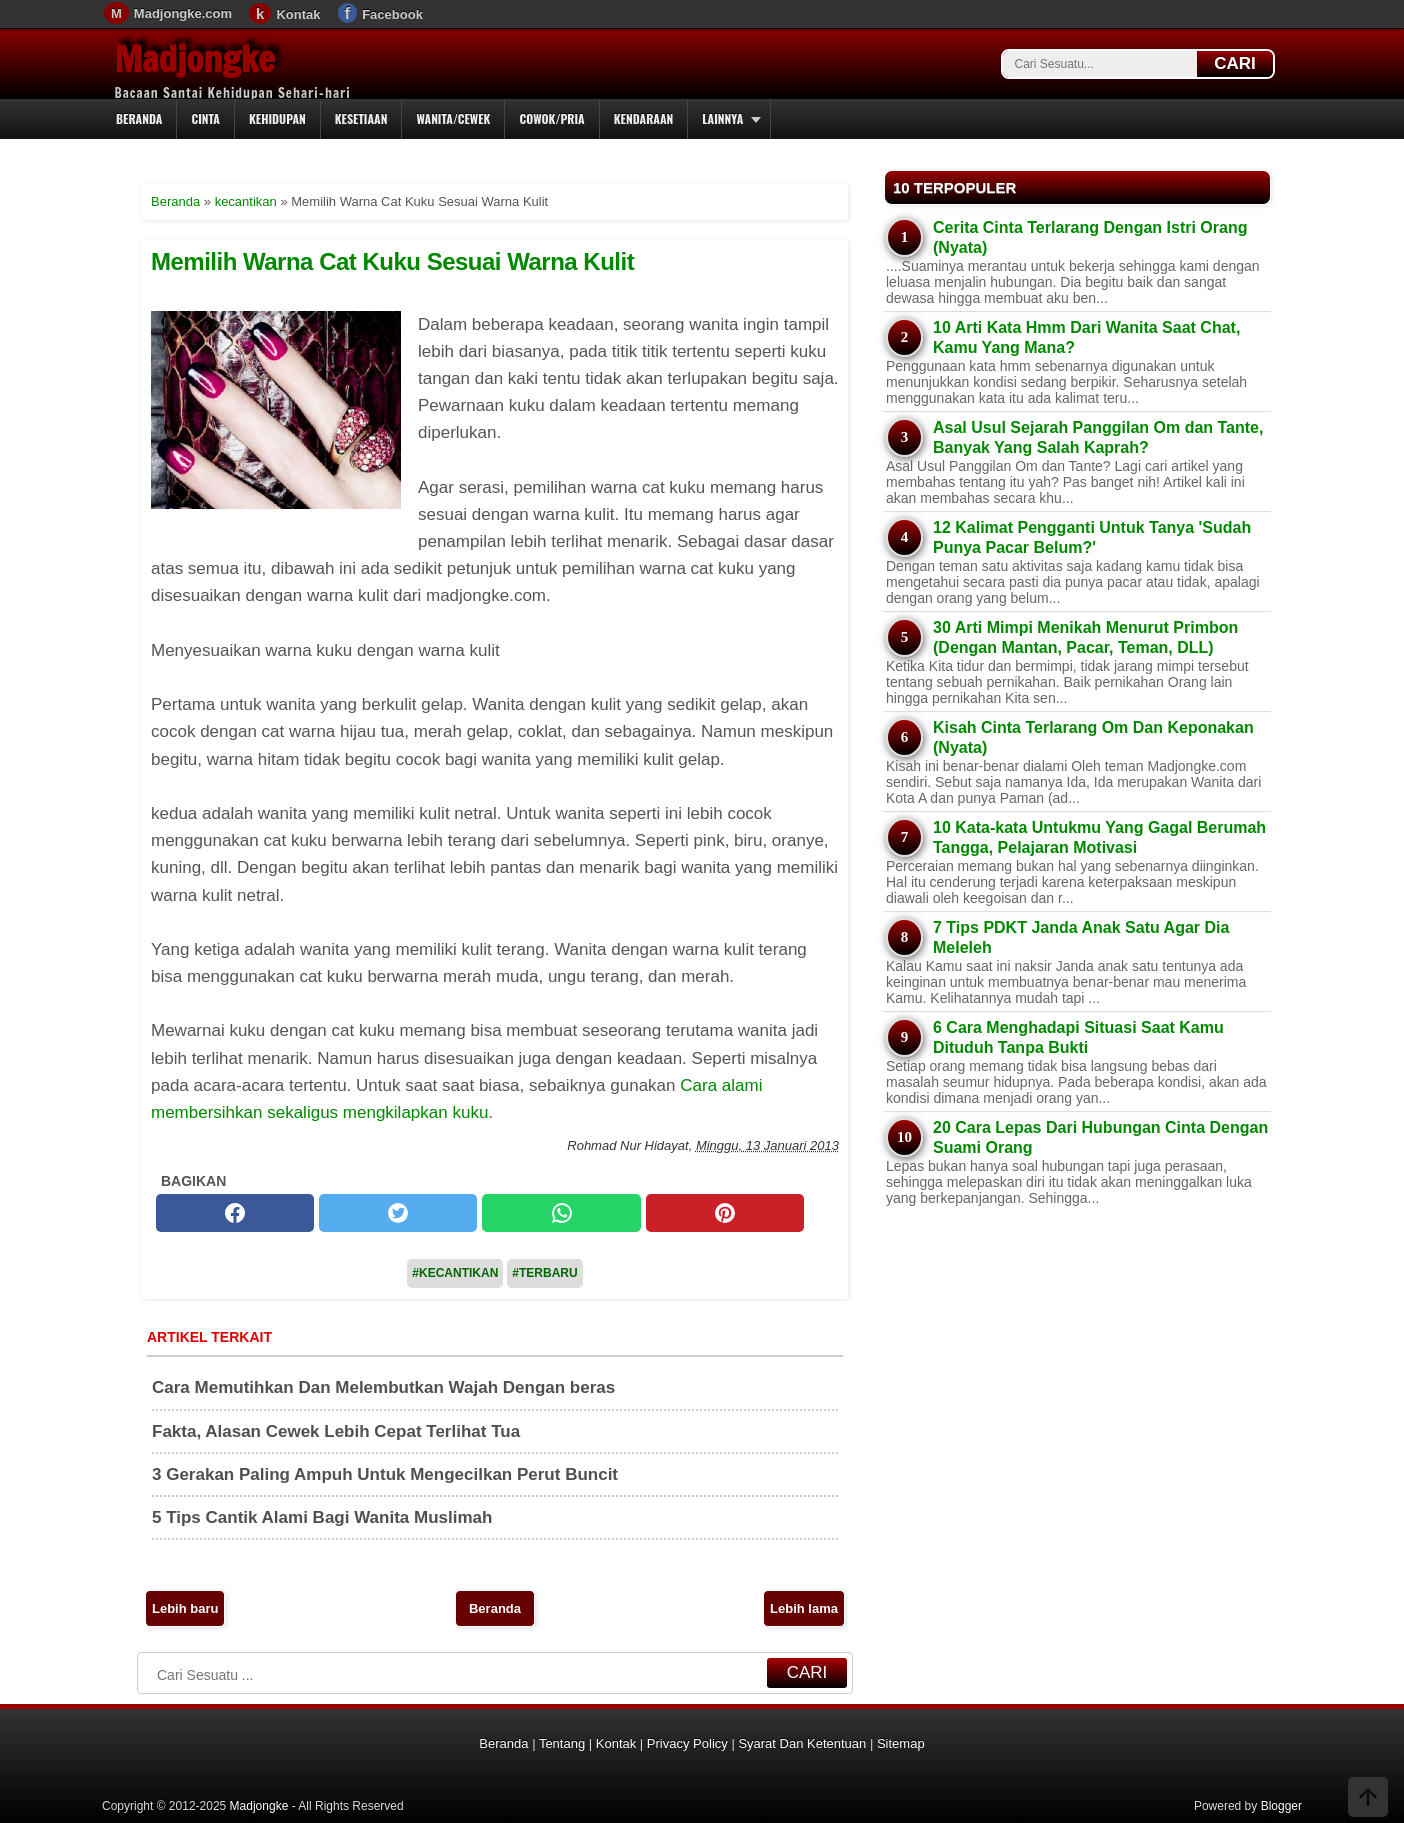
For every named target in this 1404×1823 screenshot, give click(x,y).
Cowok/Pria (551, 118)
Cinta (205, 118)
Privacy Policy (687, 1743)
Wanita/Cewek (453, 118)
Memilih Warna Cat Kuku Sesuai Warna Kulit (392, 261)
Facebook (392, 14)
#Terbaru (544, 1273)
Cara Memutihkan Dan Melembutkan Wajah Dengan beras (383, 1387)
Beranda (139, 118)
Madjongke (195, 59)
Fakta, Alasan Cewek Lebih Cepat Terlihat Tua (336, 1431)
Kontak (298, 14)
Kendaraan (644, 118)
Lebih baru (185, 1608)
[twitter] (398, 1213)
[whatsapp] (561, 1213)
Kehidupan (277, 118)
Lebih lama (804, 1608)
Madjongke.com (183, 13)
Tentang (562, 1743)
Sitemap (901, 1743)
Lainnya (722, 118)
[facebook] (235, 1213)
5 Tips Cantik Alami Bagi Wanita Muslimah (322, 1517)
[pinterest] (725, 1213)
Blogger (1281, 1806)
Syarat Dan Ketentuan (802, 1743)
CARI (1235, 63)
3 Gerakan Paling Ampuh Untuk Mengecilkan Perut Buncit (385, 1474)
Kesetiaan (361, 118)
